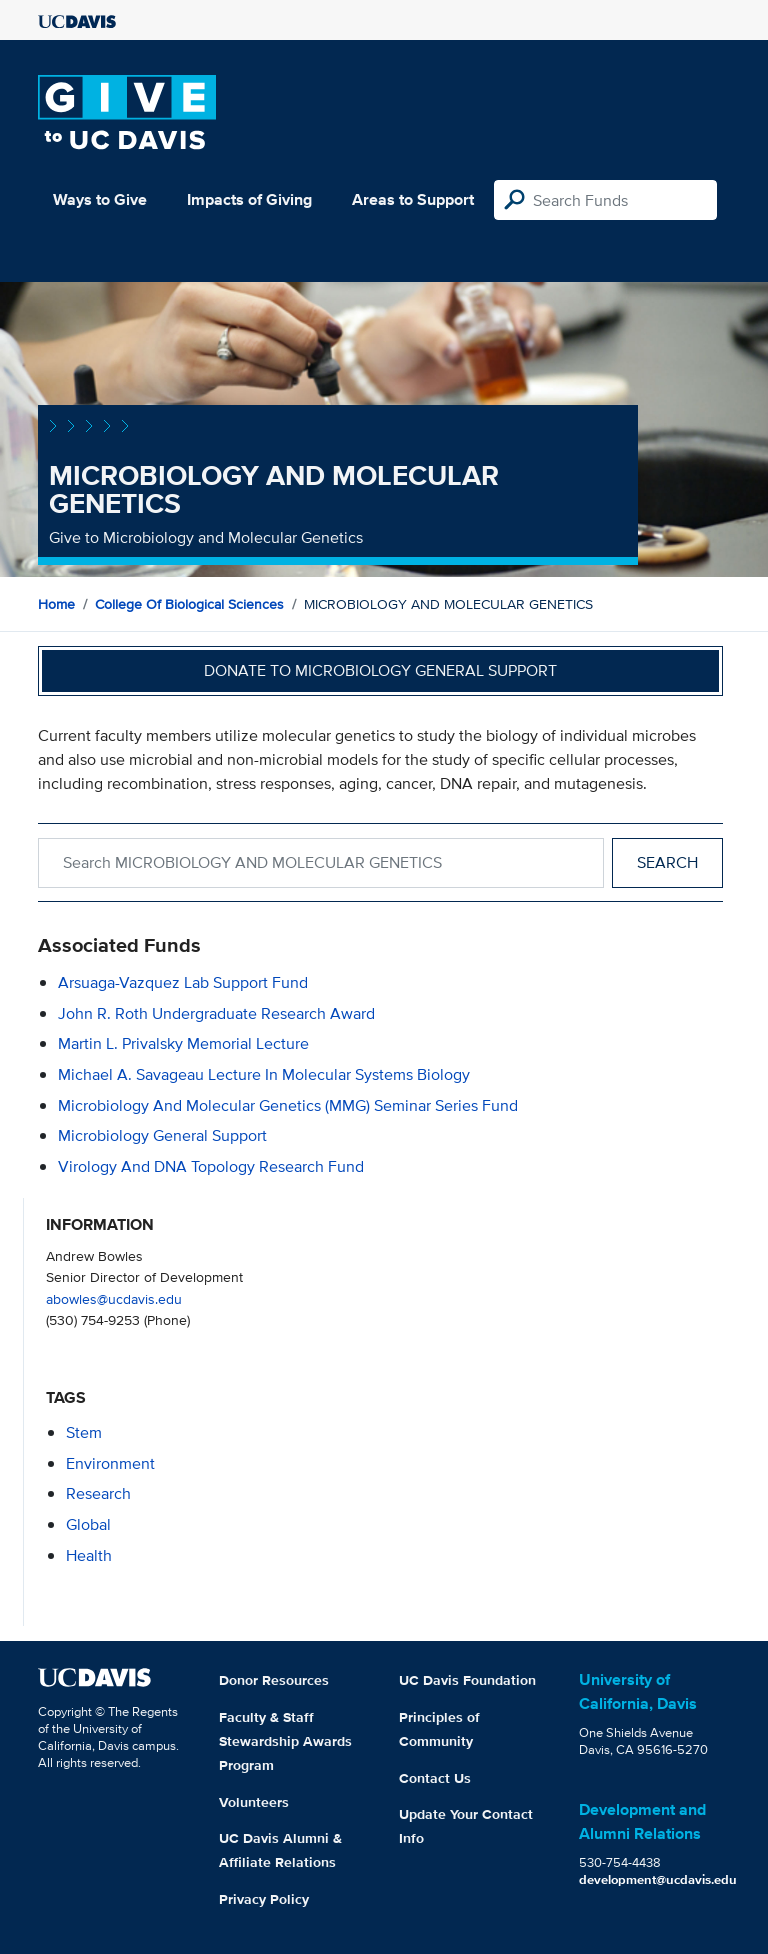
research (98, 1493)
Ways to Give (100, 199)
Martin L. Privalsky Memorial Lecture (183, 1043)
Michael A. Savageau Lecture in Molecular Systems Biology (264, 1074)
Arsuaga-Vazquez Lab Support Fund (183, 982)
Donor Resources (274, 1680)
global (88, 1524)
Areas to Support (413, 199)
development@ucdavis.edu (658, 1879)
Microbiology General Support (162, 1135)
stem (84, 1432)
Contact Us (435, 1778)
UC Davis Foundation (467, 1680)
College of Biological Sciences (189, 604)
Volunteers (254, 1802)
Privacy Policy (264, 1899)
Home (56, 604)
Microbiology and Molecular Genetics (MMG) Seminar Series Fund (288, 1105)
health (89, 1555)
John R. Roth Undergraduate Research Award (216, 1013)
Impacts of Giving (249, 199)
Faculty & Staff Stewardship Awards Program (285, 1741)
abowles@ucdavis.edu (114, 1298)
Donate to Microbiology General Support (380, 670)
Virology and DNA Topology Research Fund (211, 1166)
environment (110, 1463)
